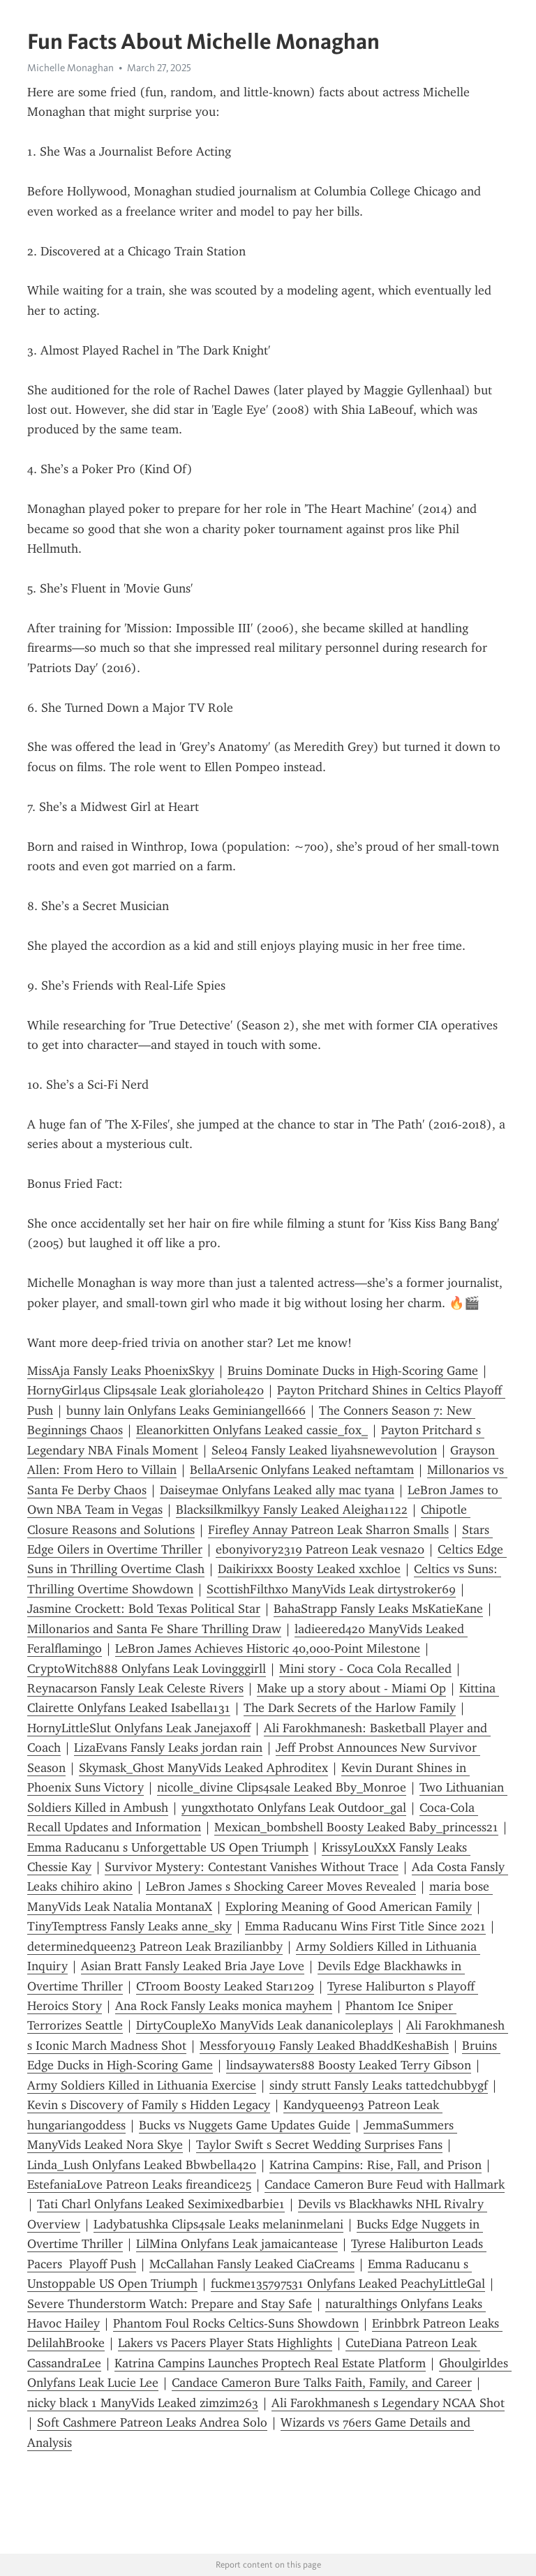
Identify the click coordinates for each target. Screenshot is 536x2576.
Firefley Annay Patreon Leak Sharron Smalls (328, 1530)
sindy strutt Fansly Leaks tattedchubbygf (378, 2085)
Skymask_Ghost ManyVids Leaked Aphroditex (203, 1767)
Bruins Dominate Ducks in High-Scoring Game (353, 1370)
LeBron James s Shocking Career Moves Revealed (281, 1886)
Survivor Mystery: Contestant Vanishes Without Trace (252, 1867)
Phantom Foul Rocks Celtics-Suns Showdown (236, 2323)
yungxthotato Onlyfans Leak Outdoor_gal (293, 1807)
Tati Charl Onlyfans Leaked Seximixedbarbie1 (161, 2204)
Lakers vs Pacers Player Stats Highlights (225, 2343)
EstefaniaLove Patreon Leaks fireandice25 (139, 2184)
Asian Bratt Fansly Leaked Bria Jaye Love (192, 1966)
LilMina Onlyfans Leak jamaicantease (237, 2243)
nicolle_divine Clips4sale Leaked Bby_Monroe (281, 1787)
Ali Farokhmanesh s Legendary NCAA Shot (388, 2403)
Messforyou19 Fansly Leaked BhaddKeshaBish (324, 2045)
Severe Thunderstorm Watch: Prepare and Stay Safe (169, 2303)
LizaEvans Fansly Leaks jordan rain (168, 1747)
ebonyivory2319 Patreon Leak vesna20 (320, 1549)
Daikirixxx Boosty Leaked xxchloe (309, 1569)
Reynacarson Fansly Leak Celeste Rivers (135, 1688)
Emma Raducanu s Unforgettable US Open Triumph (167, 1847)
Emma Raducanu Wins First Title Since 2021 (365, 1926)
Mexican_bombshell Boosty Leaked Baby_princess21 (356, 1827)
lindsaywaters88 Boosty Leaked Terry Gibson (348, 2065)
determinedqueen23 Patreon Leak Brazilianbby (155, 1946)
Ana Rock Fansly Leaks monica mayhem (223, 2005)
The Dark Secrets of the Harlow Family (350, 1707)
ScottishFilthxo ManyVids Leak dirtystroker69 (331, 1589)
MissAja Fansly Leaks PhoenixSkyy (120, 1370)
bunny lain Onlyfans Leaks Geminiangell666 (186, 1410)
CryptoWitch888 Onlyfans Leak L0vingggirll (146, 1668)
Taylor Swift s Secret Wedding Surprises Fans (319, 2144)
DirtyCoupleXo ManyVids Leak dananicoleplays (264, 2025)
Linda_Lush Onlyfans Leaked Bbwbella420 (141, 2165)
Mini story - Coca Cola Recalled (365, 1668)
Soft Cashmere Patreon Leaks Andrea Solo (152, 2422)
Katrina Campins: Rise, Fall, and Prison (375, 2165)
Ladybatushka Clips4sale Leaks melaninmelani (218, 2224)
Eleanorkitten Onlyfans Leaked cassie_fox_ (252, 1430)
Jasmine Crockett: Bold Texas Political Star (143, 1608)
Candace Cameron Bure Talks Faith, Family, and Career (322, 2382)
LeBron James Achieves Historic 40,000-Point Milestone (267, 1648)
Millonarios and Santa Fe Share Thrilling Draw (154, 1629)
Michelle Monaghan (70, 67)
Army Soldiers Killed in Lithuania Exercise (141, 2085)
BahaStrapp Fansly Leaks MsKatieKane (378, 1608)
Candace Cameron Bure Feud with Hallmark (385, 2184)
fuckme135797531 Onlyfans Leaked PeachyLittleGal (348, 2283)
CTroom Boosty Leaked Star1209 (225, 1986)
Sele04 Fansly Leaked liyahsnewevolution (324, 1450)
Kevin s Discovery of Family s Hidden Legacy (148, 2105)
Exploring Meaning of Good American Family (348, 1906)
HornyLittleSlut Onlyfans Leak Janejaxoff (139, 1728)
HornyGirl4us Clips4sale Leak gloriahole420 (145, 1390)
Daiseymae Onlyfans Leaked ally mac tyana (277, 1490)
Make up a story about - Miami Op (351, 1688)
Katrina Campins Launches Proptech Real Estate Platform (270, 2363)
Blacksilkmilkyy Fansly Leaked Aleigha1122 (292, 1509)
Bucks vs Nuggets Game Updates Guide (244, 2125)
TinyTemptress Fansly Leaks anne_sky (129, 1926)
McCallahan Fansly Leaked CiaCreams (252, 2264)
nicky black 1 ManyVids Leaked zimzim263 (142, 2403)
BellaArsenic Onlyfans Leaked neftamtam (302, 1469)
